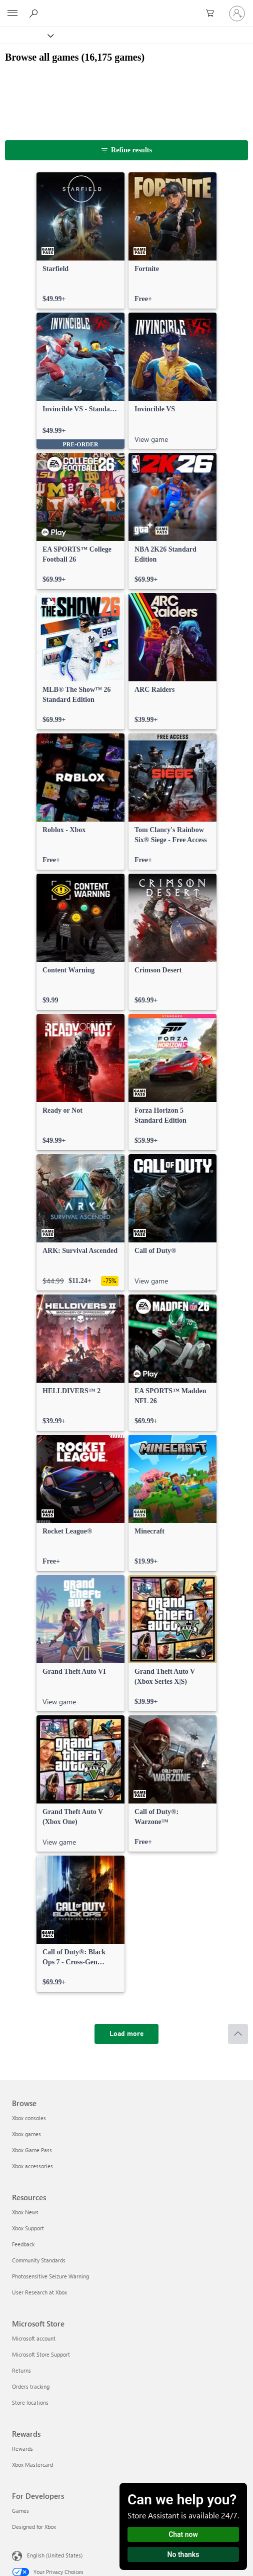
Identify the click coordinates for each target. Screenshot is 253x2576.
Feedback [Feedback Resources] (23, 2244)
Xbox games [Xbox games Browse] (26, 2134)
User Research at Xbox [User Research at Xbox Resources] (39, 2292)
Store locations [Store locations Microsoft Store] (30, 2402)
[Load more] (126, 2034)
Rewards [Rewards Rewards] (22, 2448)
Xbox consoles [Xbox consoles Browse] (29, 2118)
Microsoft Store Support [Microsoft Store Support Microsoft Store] (41, 2354)
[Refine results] (126, 150)
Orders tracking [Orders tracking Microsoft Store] (31, 2386)
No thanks (184, 2554)
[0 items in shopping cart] (213, 14)
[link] (80, 240)
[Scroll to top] (238, 2034)
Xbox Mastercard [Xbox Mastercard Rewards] (32, 2464)
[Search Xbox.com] (35, 13)
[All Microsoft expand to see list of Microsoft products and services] (12, 14)
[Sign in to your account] (237, 14)
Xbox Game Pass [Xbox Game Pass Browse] (32, 2150)
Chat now (183, 2534)
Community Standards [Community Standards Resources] (39, 2260)
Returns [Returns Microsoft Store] (21, 2370)
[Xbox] (26, 35)
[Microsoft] (126, 8)
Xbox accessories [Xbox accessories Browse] (32, 2166)
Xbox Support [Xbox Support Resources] (28, 2228)
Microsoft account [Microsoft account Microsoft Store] (34, 2338)
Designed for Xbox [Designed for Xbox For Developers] (34, 2526)
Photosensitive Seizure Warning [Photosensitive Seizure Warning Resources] (50, 2276)
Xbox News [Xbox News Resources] (25, 2212)
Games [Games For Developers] (20, 2510)
